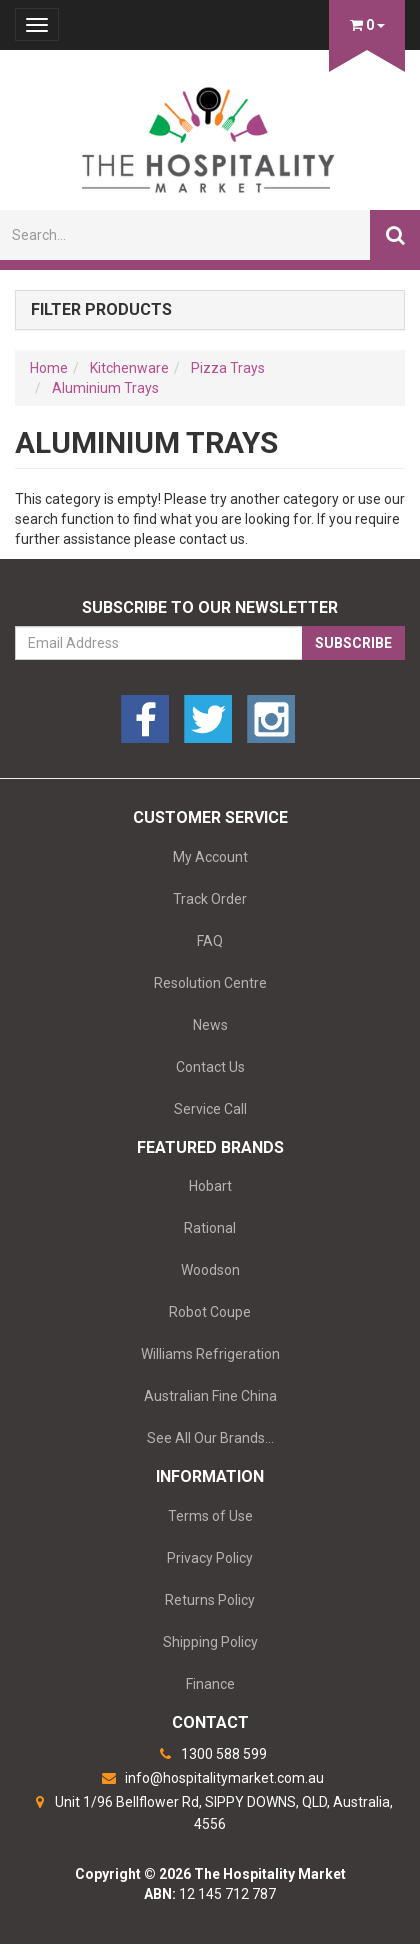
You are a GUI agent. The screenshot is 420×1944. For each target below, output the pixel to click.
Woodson (210, 1270)
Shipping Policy (210, 1642)
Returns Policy (210, 1600)
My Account (210, 857)
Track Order (210, 899)
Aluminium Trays (105, 388)
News (210, 1025)
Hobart (210, 1186)
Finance (210, 1684)
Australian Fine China (210, 1396)
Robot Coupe (210, 1312)
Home (49, 368)
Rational (210, 1228)
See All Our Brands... (210, 1438)
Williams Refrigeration (210, 1354)
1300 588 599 (210, 1754)
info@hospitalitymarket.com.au (210, 1778)
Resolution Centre (210, 983)
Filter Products (101, 310)
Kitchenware (129, 368)
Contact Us (210, 1067)
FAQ (210, 941)
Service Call (210, 1109)
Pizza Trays (228, 368)
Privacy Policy (210, 1558)
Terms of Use (210, 1516)
